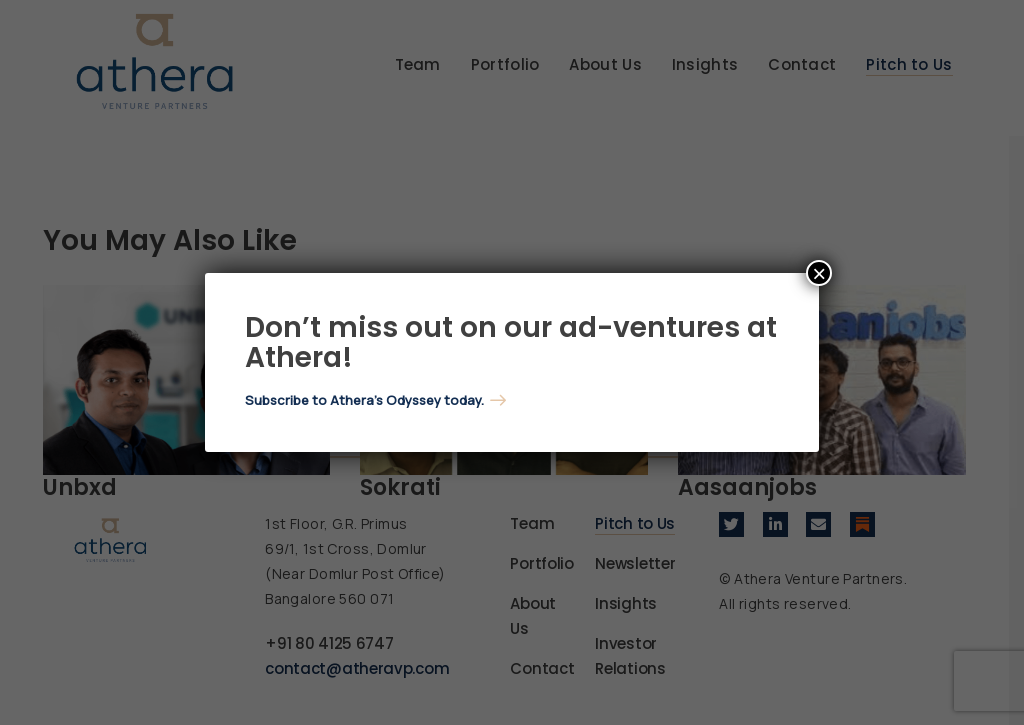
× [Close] (819, 273)
